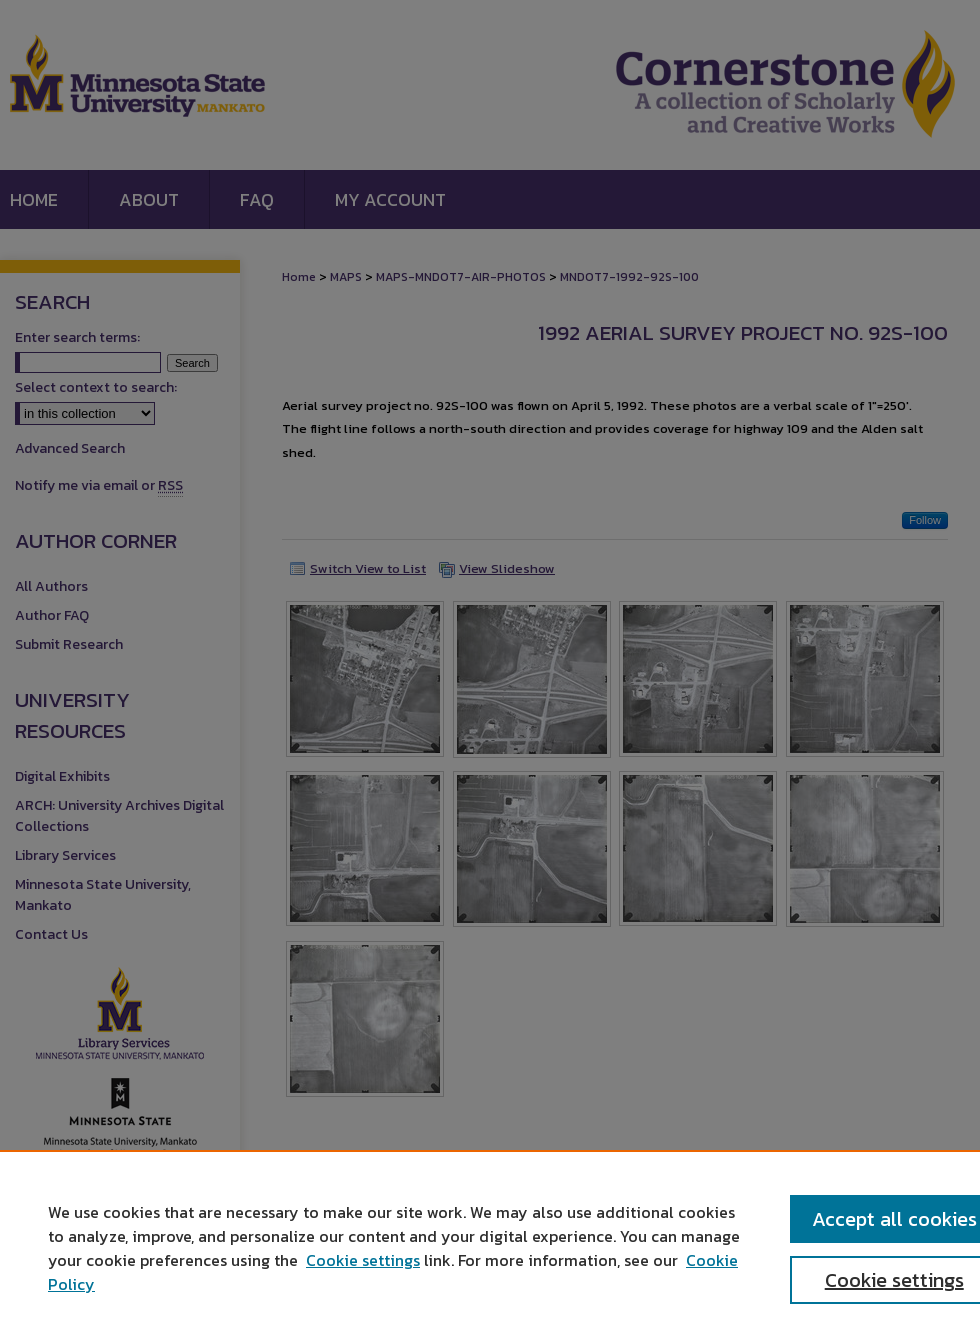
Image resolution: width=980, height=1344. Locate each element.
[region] (490, 1247)
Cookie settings (363, 1260)
